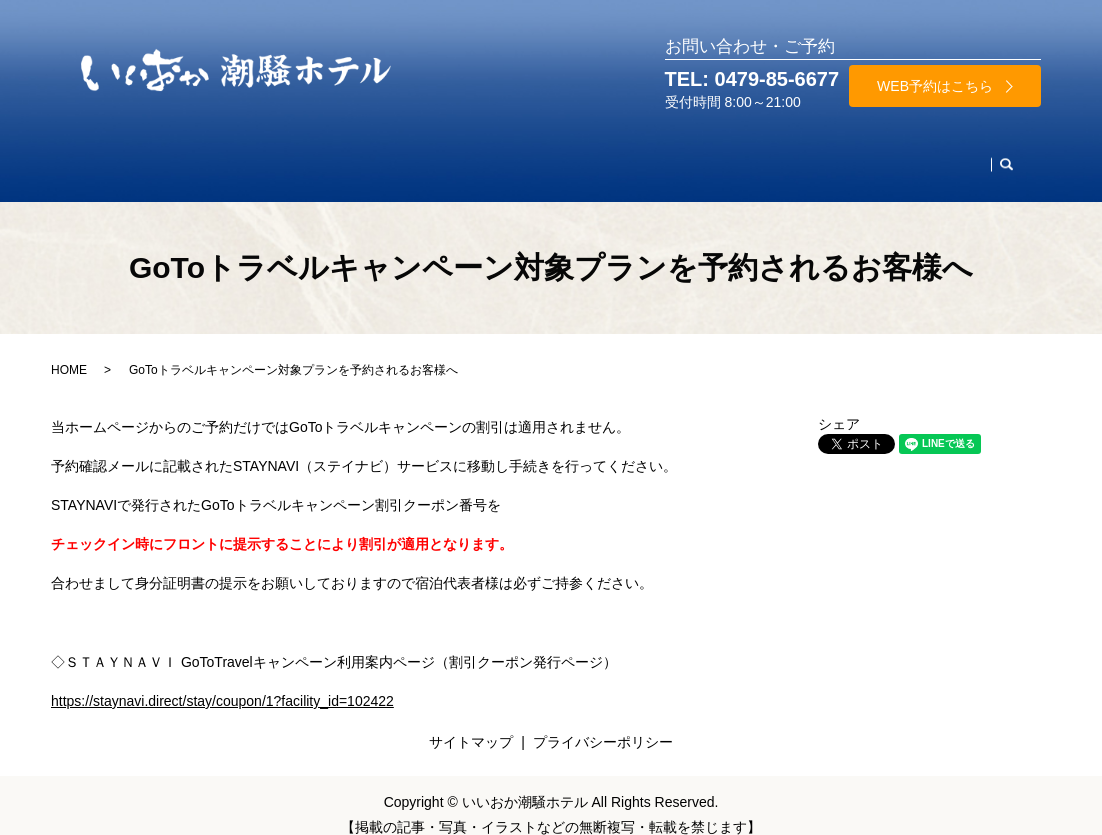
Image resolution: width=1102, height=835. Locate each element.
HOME (116, 156)
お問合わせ (942, 156)
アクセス (851, 156)
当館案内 (767, 156)
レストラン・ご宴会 (368, 156)
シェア (839, 405)
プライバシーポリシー (603, 723)
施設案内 (683, 156)
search (1014, 157)
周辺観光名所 (585, 156)
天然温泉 (487, 156)
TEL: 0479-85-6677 (752, 79)
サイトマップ (471, 723)
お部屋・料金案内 (221, 156)
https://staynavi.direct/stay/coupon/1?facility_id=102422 (222, 682)
